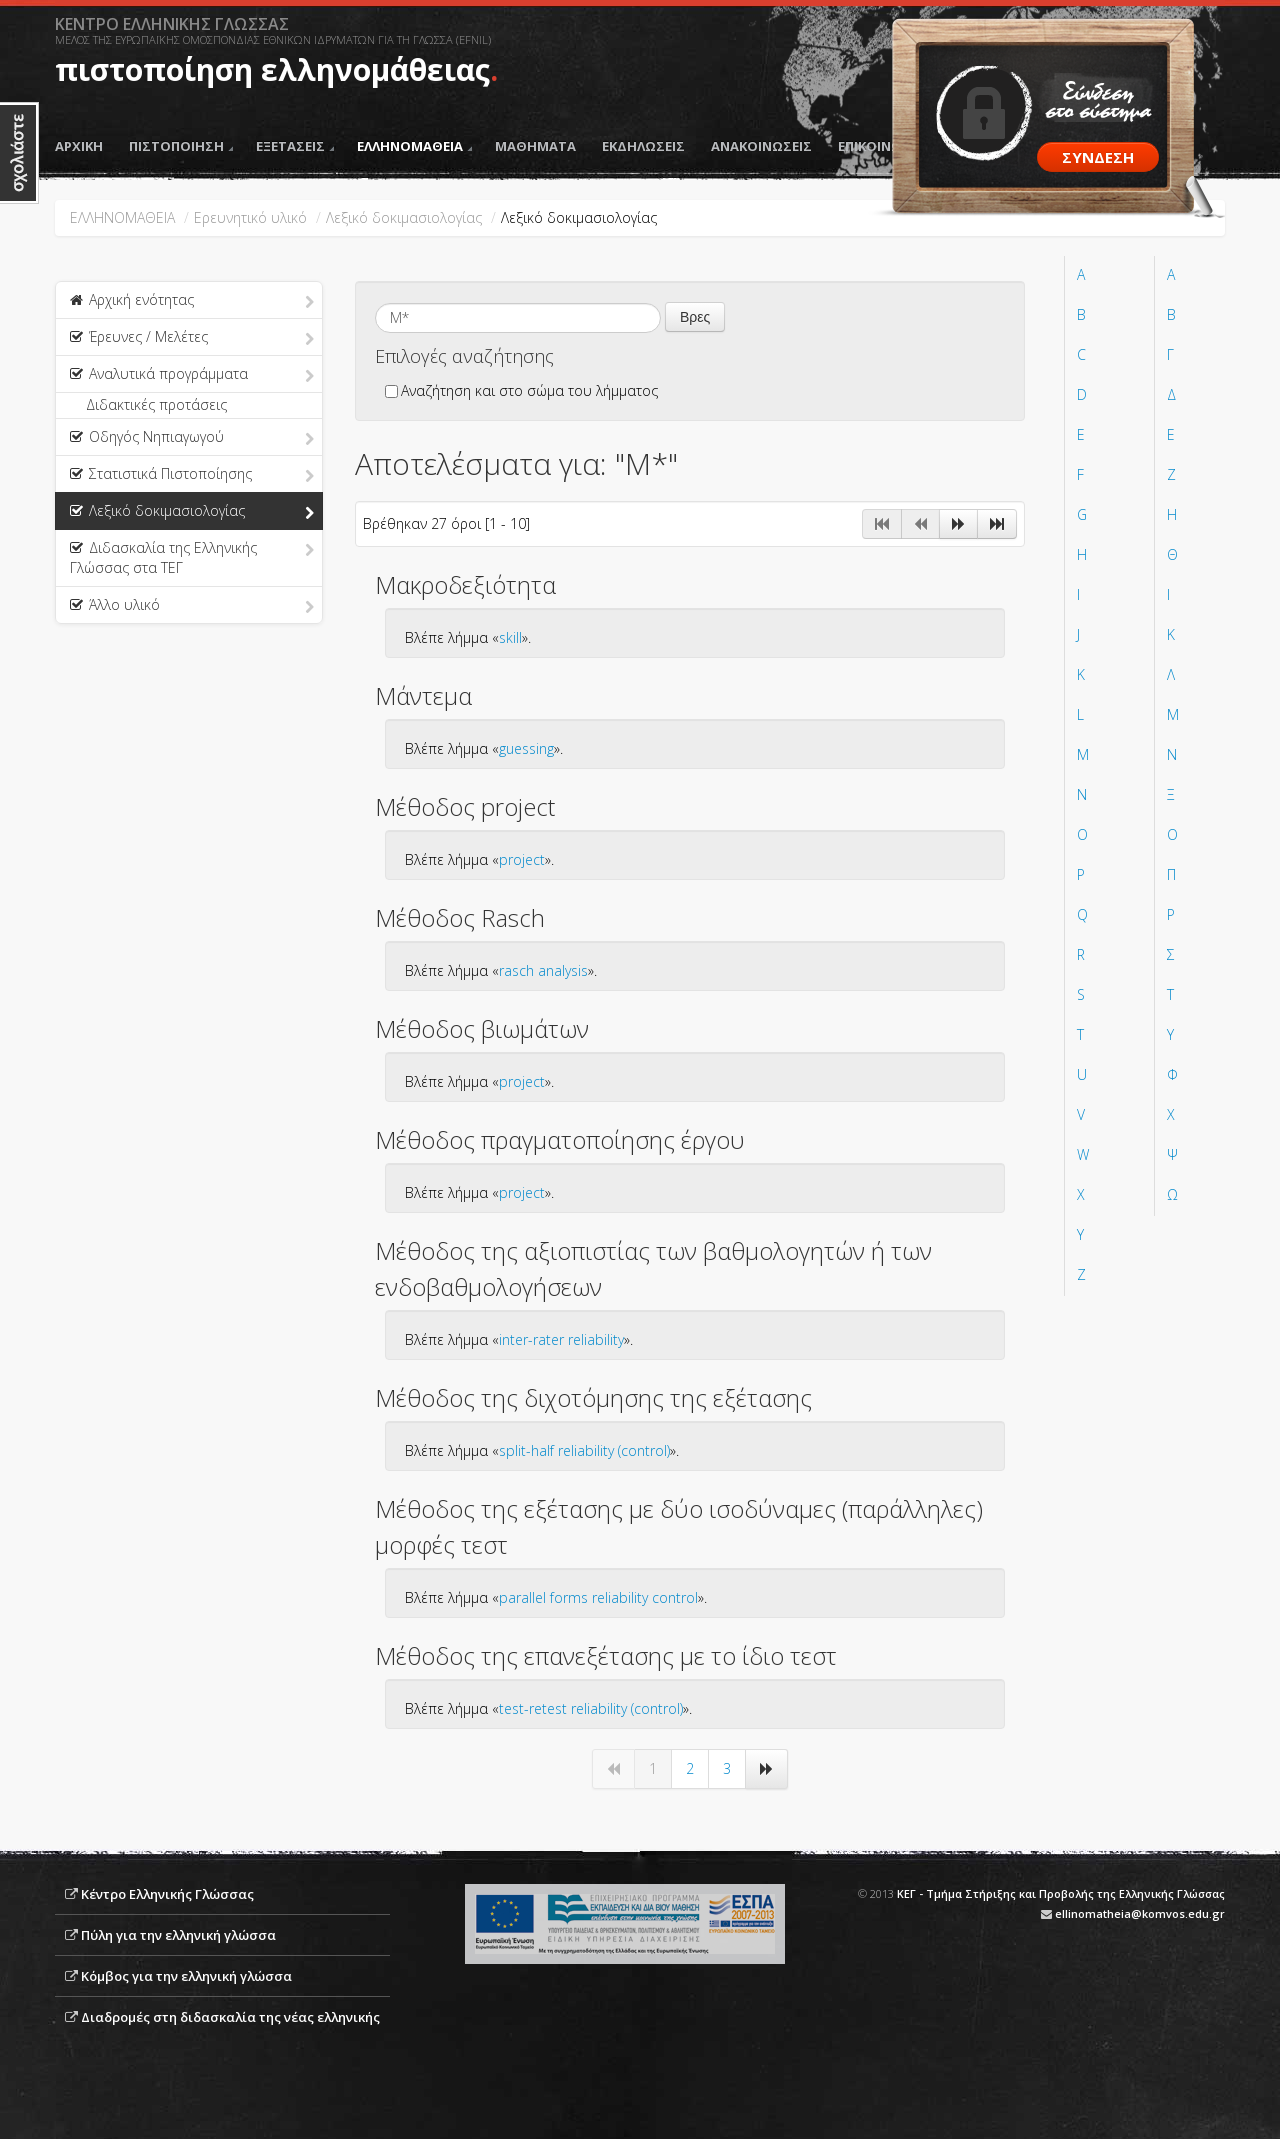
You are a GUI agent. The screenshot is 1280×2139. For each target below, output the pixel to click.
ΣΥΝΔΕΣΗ (1098, 157)
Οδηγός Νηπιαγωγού (192, 438)
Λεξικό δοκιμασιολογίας (404, 217)
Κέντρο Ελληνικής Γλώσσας (167, 1894)
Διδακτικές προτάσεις (156, 404)
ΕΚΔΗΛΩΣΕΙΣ (643, 146)
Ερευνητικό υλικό (250, 217)
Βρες (695, 317)
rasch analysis (543, 970)
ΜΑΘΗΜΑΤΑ (535, 146)
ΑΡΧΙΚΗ (79, 146)
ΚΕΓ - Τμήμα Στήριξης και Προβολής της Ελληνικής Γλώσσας (1061, 1893)
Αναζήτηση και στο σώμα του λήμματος (521, 390)
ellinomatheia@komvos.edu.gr (1140, 1913)
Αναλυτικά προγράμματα (192, 375)
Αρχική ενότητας (192, 301)
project (522, 859)
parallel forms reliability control (598, 1597)
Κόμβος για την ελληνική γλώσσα (186, 1976)
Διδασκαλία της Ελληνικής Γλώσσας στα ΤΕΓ (192, 557)
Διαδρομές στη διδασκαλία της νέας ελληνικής (230, 2017)
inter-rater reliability (561, 1339)
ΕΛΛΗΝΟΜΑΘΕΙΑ (414, 146)
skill (510, 637)
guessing (526, 748)
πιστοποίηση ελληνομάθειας (272, 69)
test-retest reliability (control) (591, 1708)
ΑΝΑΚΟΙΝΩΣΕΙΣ (761, 146)
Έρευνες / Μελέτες (192, 338)
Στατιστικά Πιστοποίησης (192, 475)
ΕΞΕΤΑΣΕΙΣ (295, 146)
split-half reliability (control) (584, 1450)
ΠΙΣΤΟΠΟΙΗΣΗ (181, 146)
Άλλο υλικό (192, 606)
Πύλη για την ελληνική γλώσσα (178, 1935)
